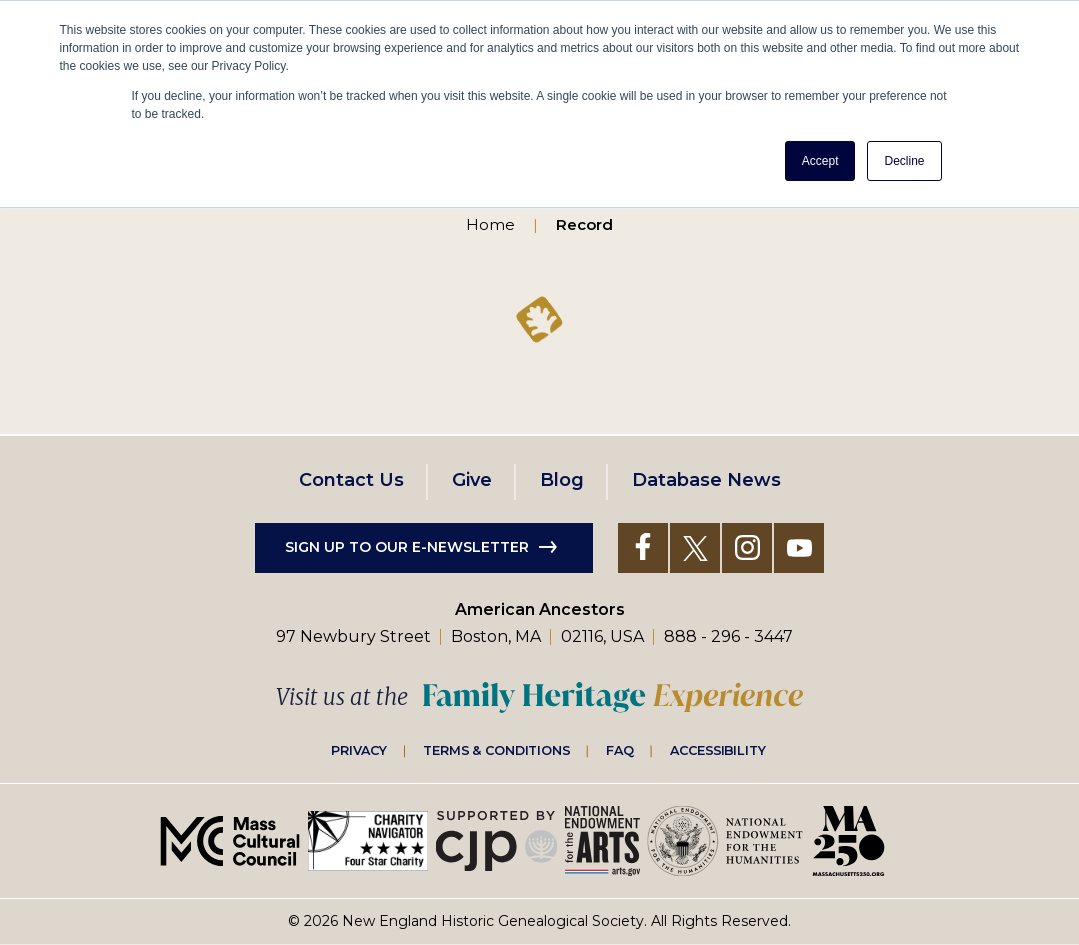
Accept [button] (820, 161)
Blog (562, 480)
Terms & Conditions (496, 750)
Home (490, 224)
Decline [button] (904, 161)
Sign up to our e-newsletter (407, 547)
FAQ (620, 750)
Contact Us (351, 480)
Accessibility (718, 750)
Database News (706, 480)
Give (472, 480)
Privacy (359, 750)
